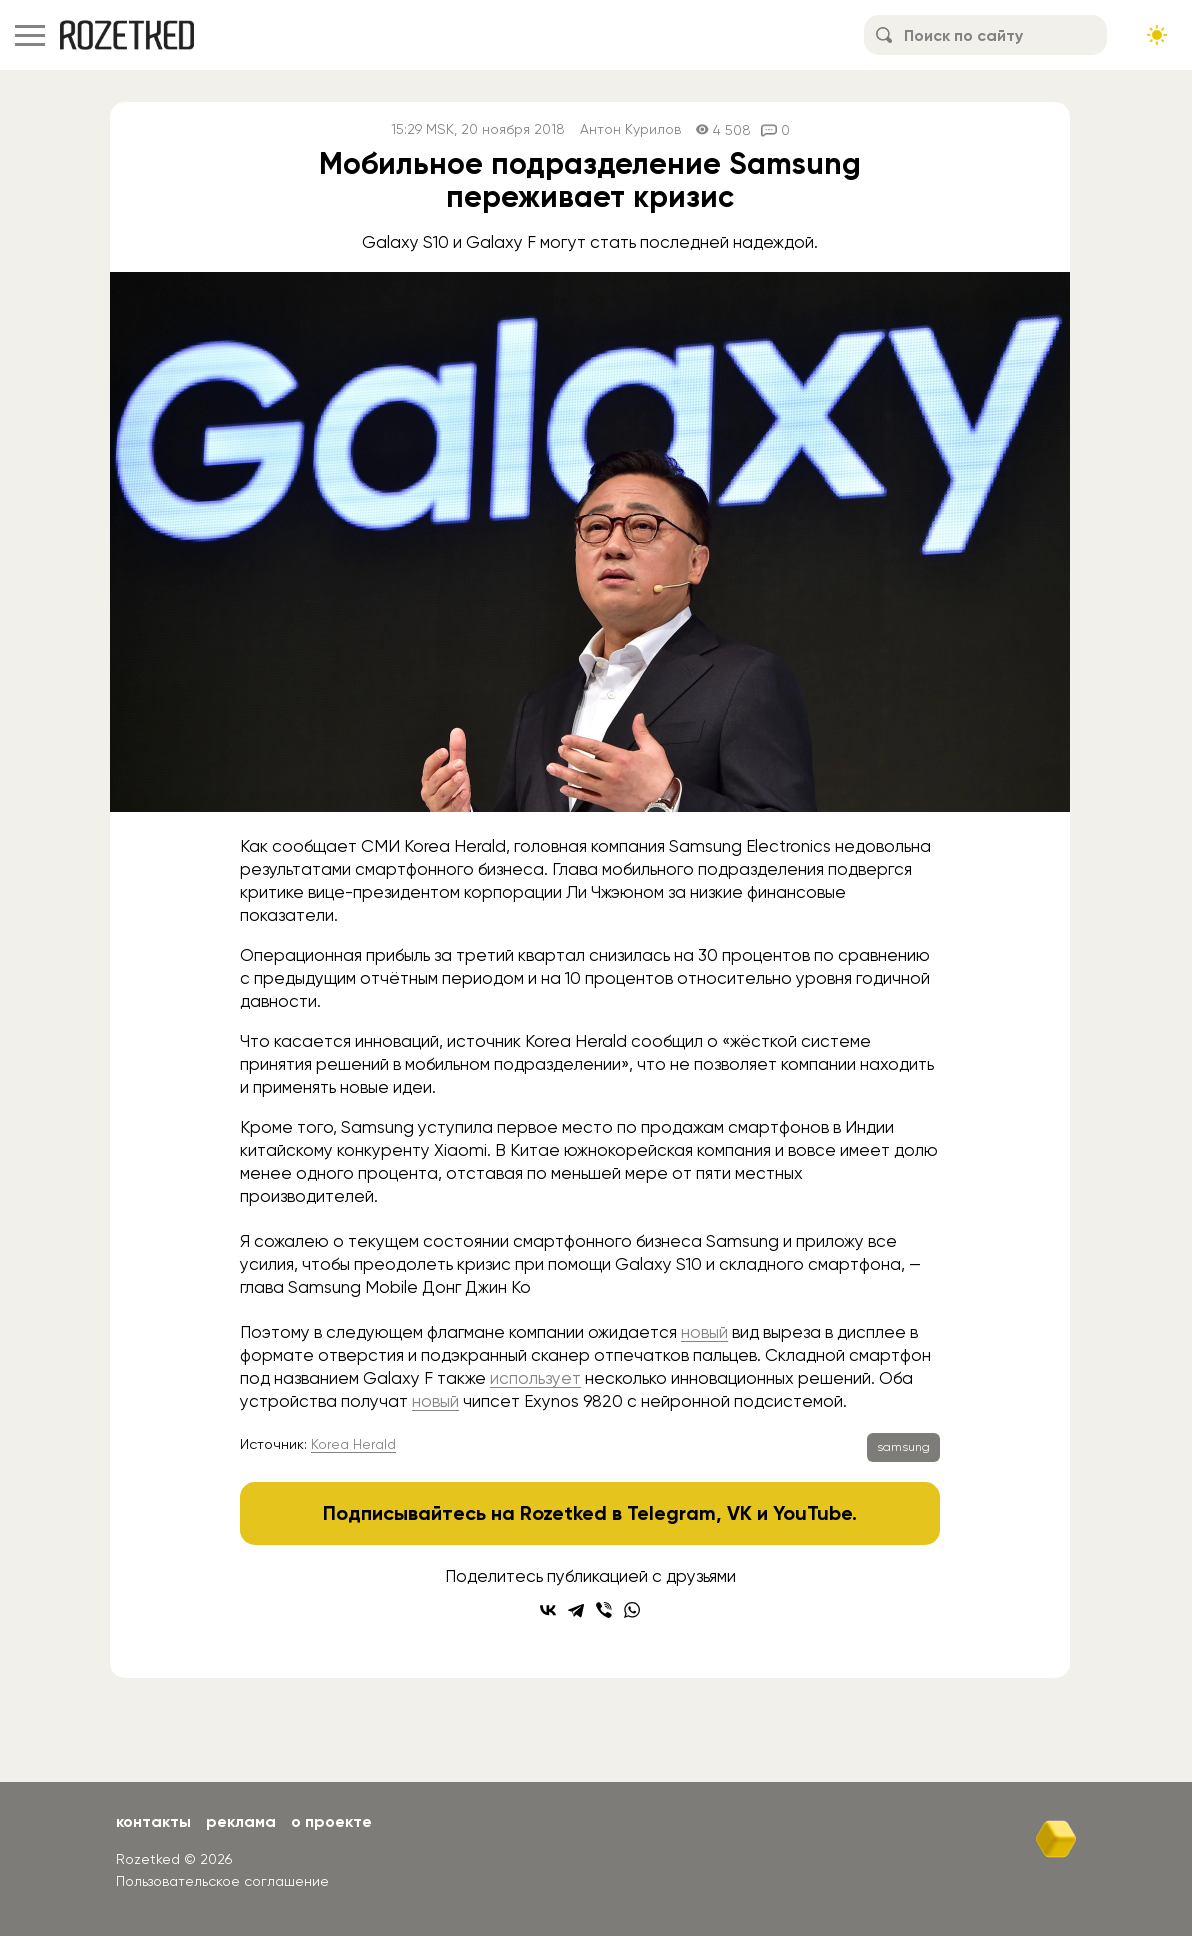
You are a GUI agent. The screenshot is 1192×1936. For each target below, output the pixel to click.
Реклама (241, 1821)
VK (739, 1513)
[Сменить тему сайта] (1157, 35)
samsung (903, 1447)
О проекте (331, 1821)
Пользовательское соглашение (222, 1881)
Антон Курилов (630, 129)
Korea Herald (353, 1444)
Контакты (153, 1821)
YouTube (812, 1513)
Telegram (671, 1513)
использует (535, 1378)
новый (704, 1332)
